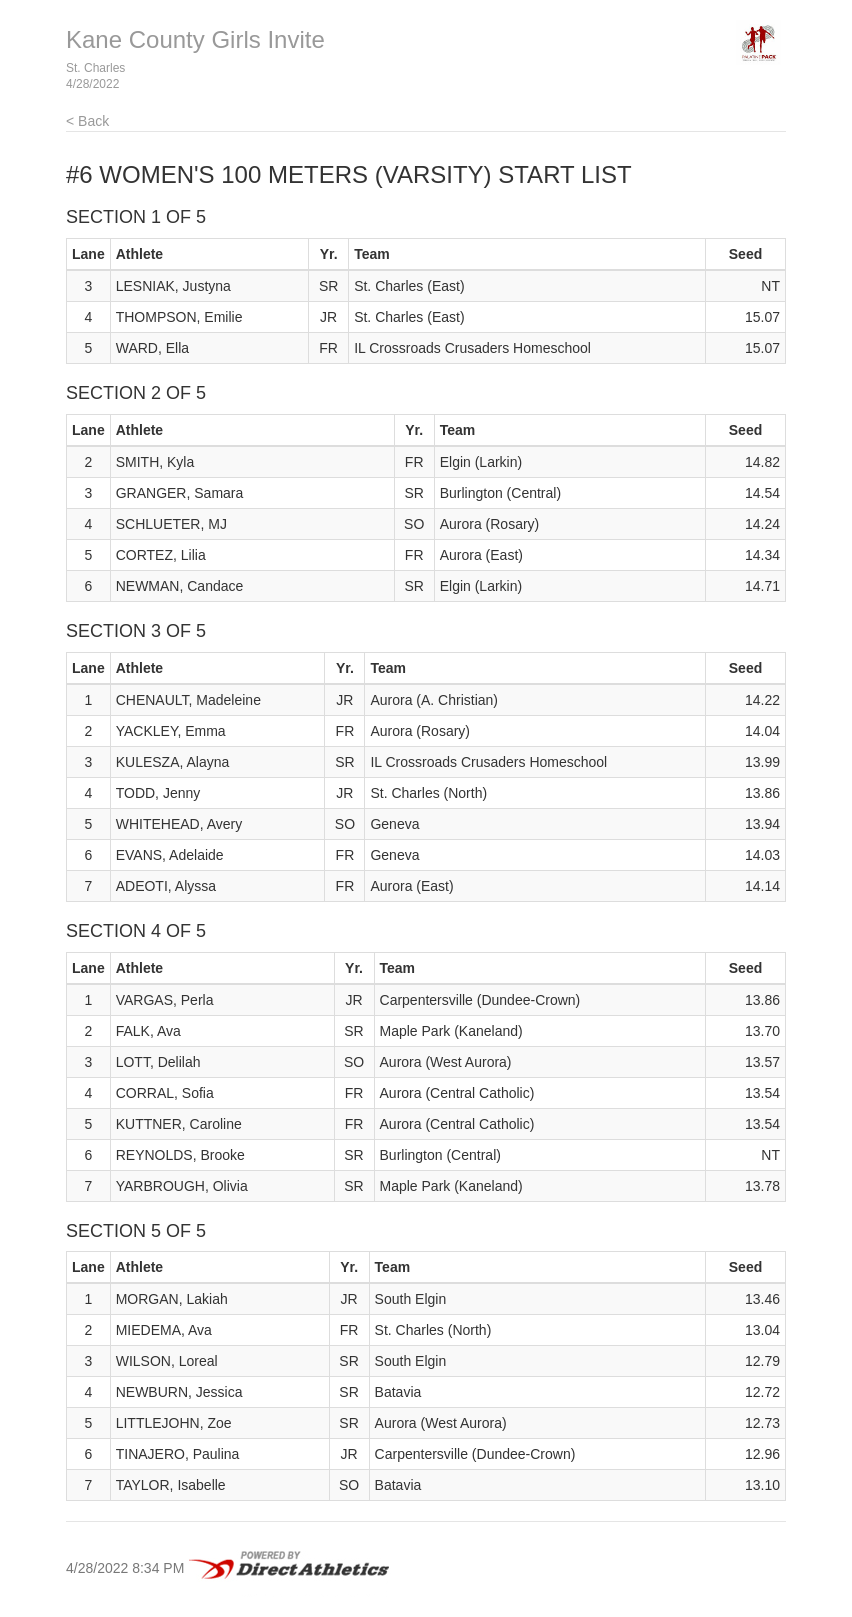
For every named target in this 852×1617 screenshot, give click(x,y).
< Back (87, 121)
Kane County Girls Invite (195, 39)
